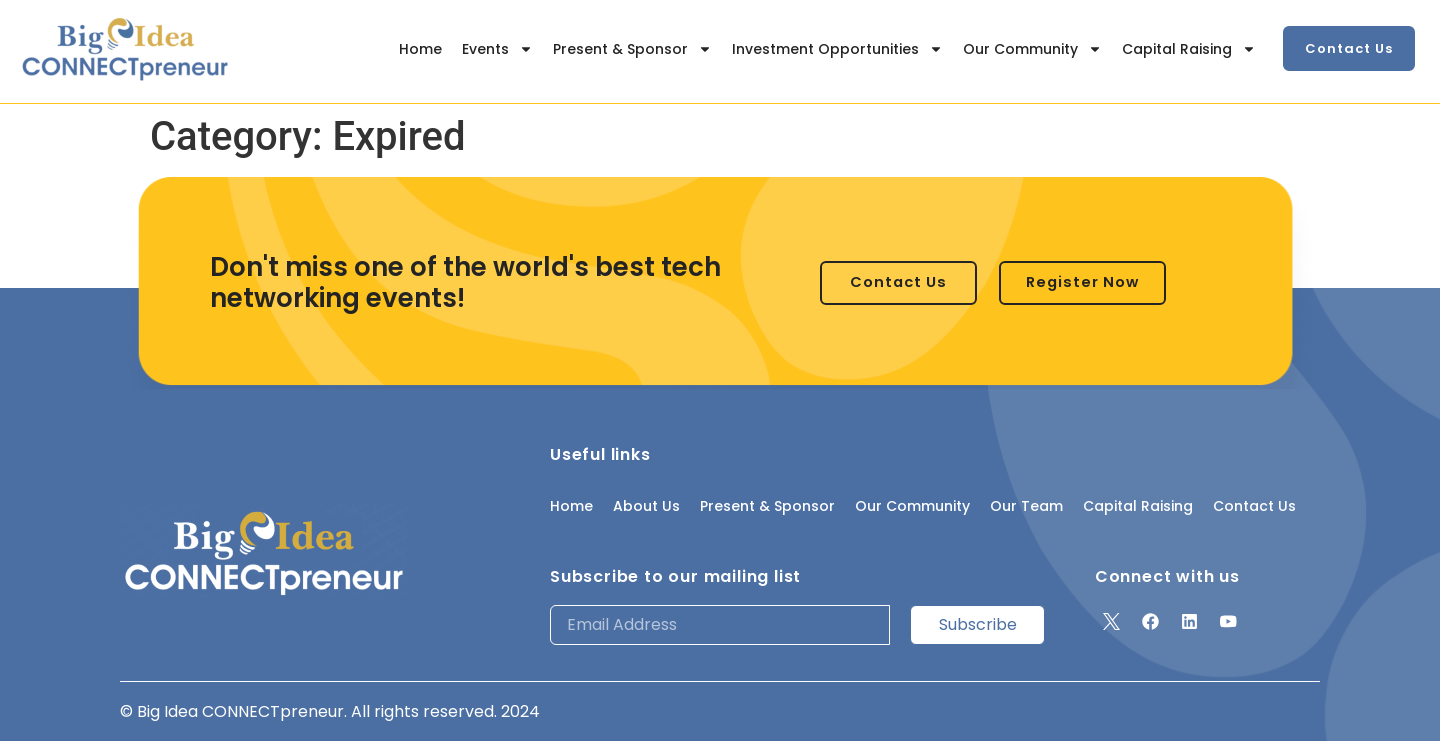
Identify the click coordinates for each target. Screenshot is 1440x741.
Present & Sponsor (632, 49)
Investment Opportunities (837, 49)
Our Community (1032, 49)
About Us (646, 506)
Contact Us (1254, 506)
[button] (1349, 48)
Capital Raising (1189, 49)
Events (497, 49)
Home (420, 49)
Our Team (1026, 506)
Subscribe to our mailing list (675, 576)
